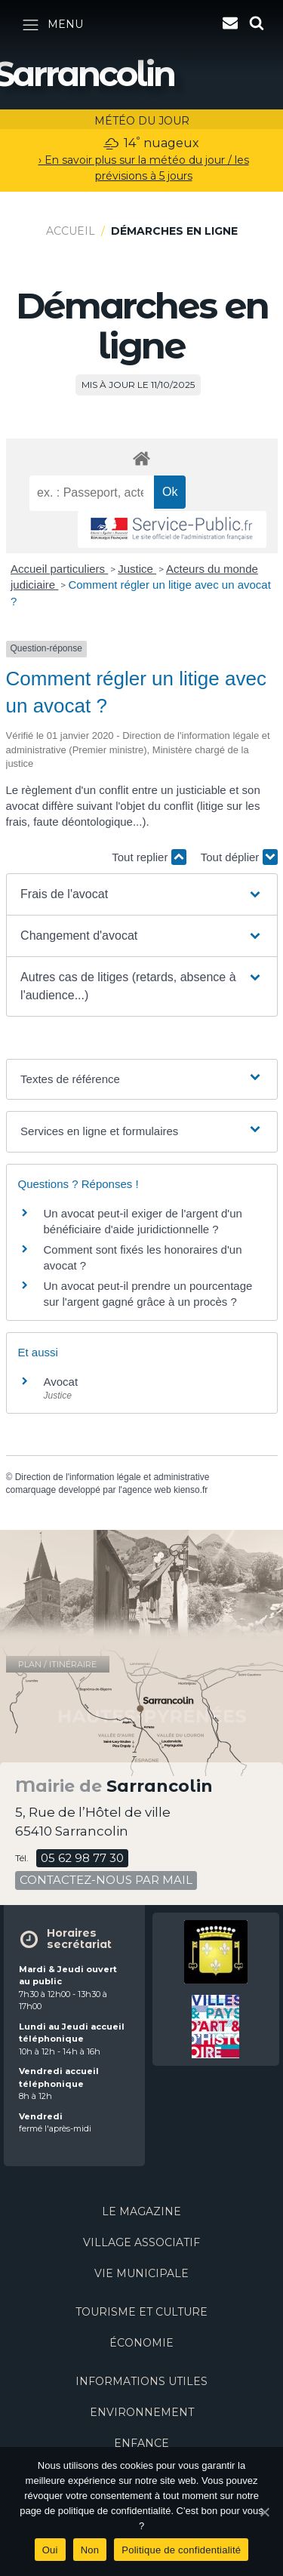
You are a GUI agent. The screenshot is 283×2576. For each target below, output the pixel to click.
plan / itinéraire (57, 1664)
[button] (141, 894)
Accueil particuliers (59, 568)
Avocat (61, 1381)
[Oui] (264, 2511)
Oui (50, 2550)
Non (90, 2550)
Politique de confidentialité (181, 2550)
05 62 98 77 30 (82, 1858)
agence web (146, 1490)
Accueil (70, 231)
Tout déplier (239, 857)
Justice (137, 568)
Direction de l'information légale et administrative (112, 1477)
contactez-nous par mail (106, 1880)
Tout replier (149, 857)
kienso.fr (191, 1490)
